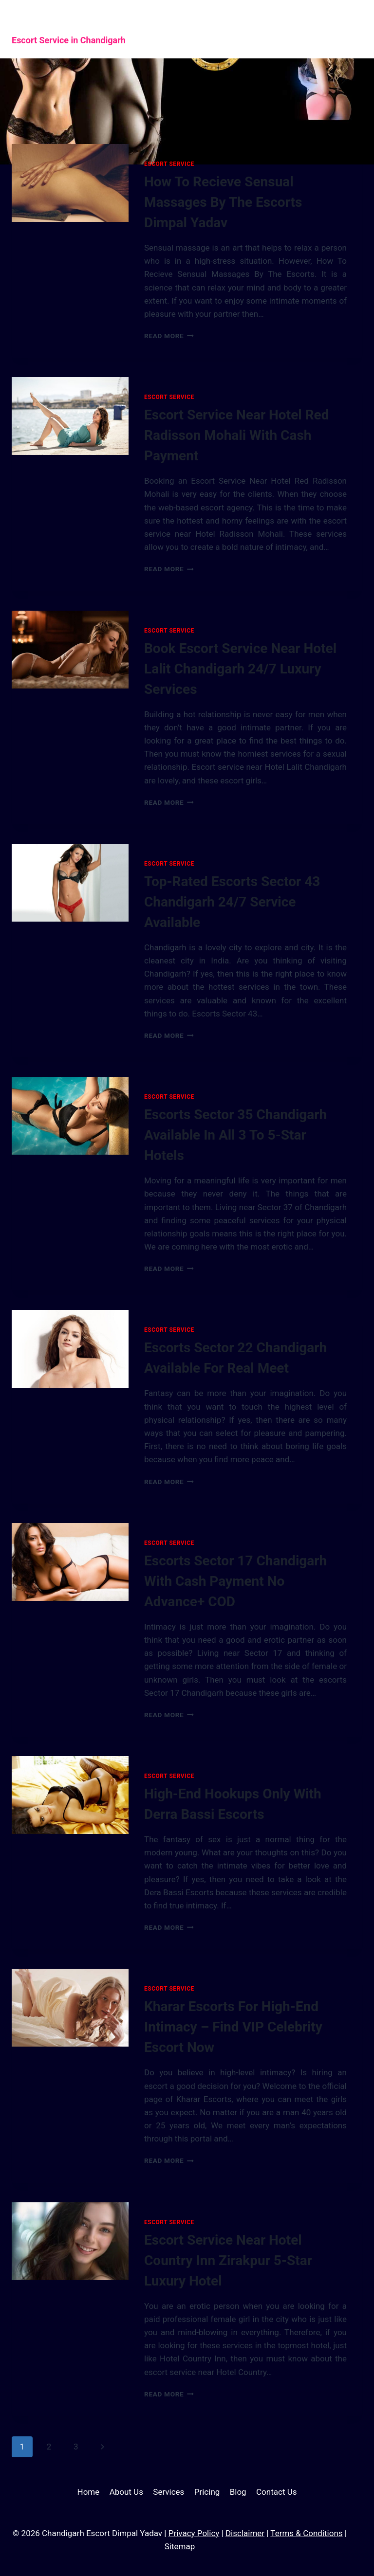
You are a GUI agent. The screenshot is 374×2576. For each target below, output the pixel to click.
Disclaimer (244, 2533)
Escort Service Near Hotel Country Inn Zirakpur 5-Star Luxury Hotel (228, 2260)
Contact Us (276, 2492)
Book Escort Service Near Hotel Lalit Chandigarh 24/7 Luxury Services (240, 668)
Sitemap (180, 2546)
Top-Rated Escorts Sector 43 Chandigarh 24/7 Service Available (232, 901)
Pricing (207, 2492)
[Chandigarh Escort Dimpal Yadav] (119, 29)
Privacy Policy (194, 2533)
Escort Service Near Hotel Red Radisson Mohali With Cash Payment (236, 435)
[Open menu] (346, 29)
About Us (126, 2492)
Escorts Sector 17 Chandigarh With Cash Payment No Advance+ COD (235, 1581)
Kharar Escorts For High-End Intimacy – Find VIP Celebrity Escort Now (233, 2026)
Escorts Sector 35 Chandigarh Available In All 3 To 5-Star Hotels (235, 1135)
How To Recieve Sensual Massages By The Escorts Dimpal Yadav (223, 202)
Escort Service (169, 164)
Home (88, 2492)
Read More (169, 336)
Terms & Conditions (306, 2533)
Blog (238, 2492)
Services (168, 2492)
